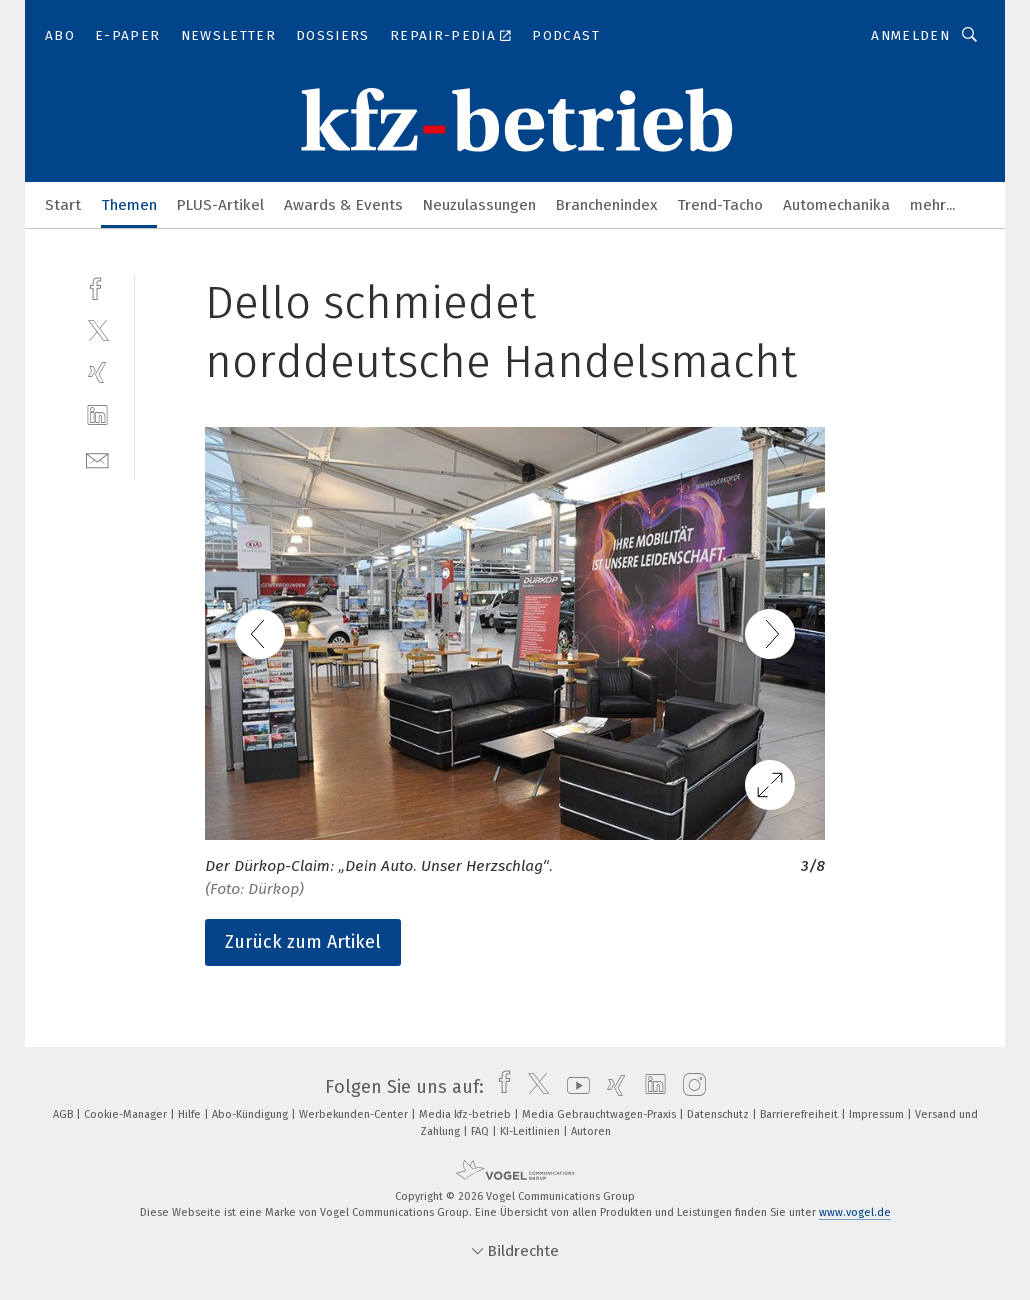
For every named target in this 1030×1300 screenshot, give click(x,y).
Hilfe (191, 1114)
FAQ (481, 1131)
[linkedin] (97, 415)
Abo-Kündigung (251, 1114)
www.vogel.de (855, 1212)
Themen (129, 205)
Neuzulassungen (479, 205)
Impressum (878, 1114)
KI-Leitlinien (531, 1131)
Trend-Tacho (720, 205)
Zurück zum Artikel (303, 942)
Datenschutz (719, 1114)
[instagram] (689, 1087)
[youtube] (573, 1087)
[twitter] (97, 329)
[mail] (97, 458)
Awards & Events (343, 205)
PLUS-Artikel (220, 205)
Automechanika (836, 205)
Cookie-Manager (127, 1114)
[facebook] (97, 286)
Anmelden (910, 35)
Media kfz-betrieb (466, 1114)
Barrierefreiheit (800, 1114)
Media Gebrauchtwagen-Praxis (600, 1114)
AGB (64, 1114)
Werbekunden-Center (355, 1114)
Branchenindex (606, 205)
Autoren (591, 1131)
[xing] (97, 372)
